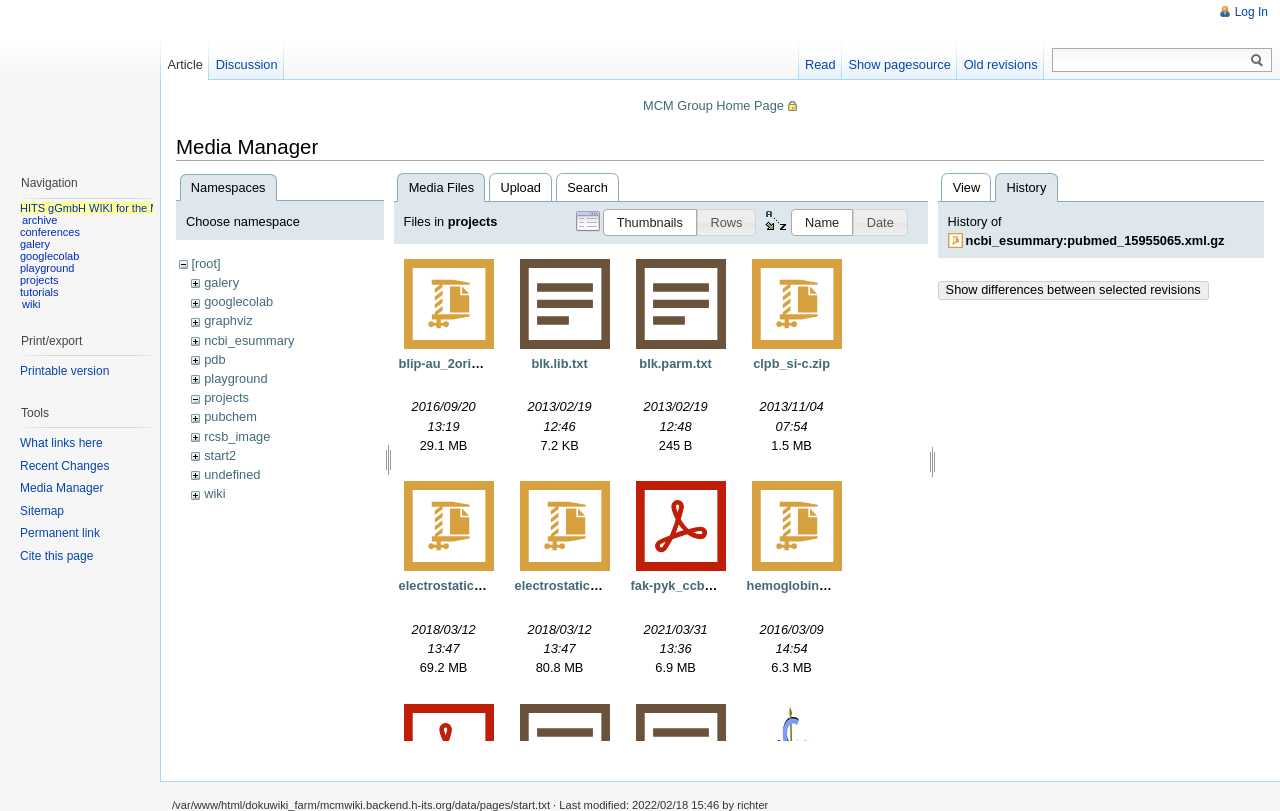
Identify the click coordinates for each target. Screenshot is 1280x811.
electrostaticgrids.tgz (463, 585)
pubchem (230, 416)
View (967, 187)
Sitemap (42, 511)
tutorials (39, 292)
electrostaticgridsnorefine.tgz (604, 585)
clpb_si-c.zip (791, 363)
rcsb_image (237, 436)
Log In (1251, 12)
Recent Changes (64, 466)
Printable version (64, 371)
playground (235, 378)
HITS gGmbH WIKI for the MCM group (114, 208)
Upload (520, 187)
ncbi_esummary (249, 340)
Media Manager (61, 488)
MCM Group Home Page (713, 105)
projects (226, 397)
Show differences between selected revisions (1073, 289)
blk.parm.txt (675, 363)
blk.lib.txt (560, 363)
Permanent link (60, 533)
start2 (220, 455)
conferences (50, 232)
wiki (214, 493)
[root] (205, 263)
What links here (61, 443)
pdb (214, 359)
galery (221, 282)
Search (587, 187)
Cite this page (56, 556)
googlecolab (238, 301)
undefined (232, 474)
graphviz (228, 320)
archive (39, 220)
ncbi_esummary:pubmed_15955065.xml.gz (1095, 240)
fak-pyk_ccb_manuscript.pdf (718, 585)
